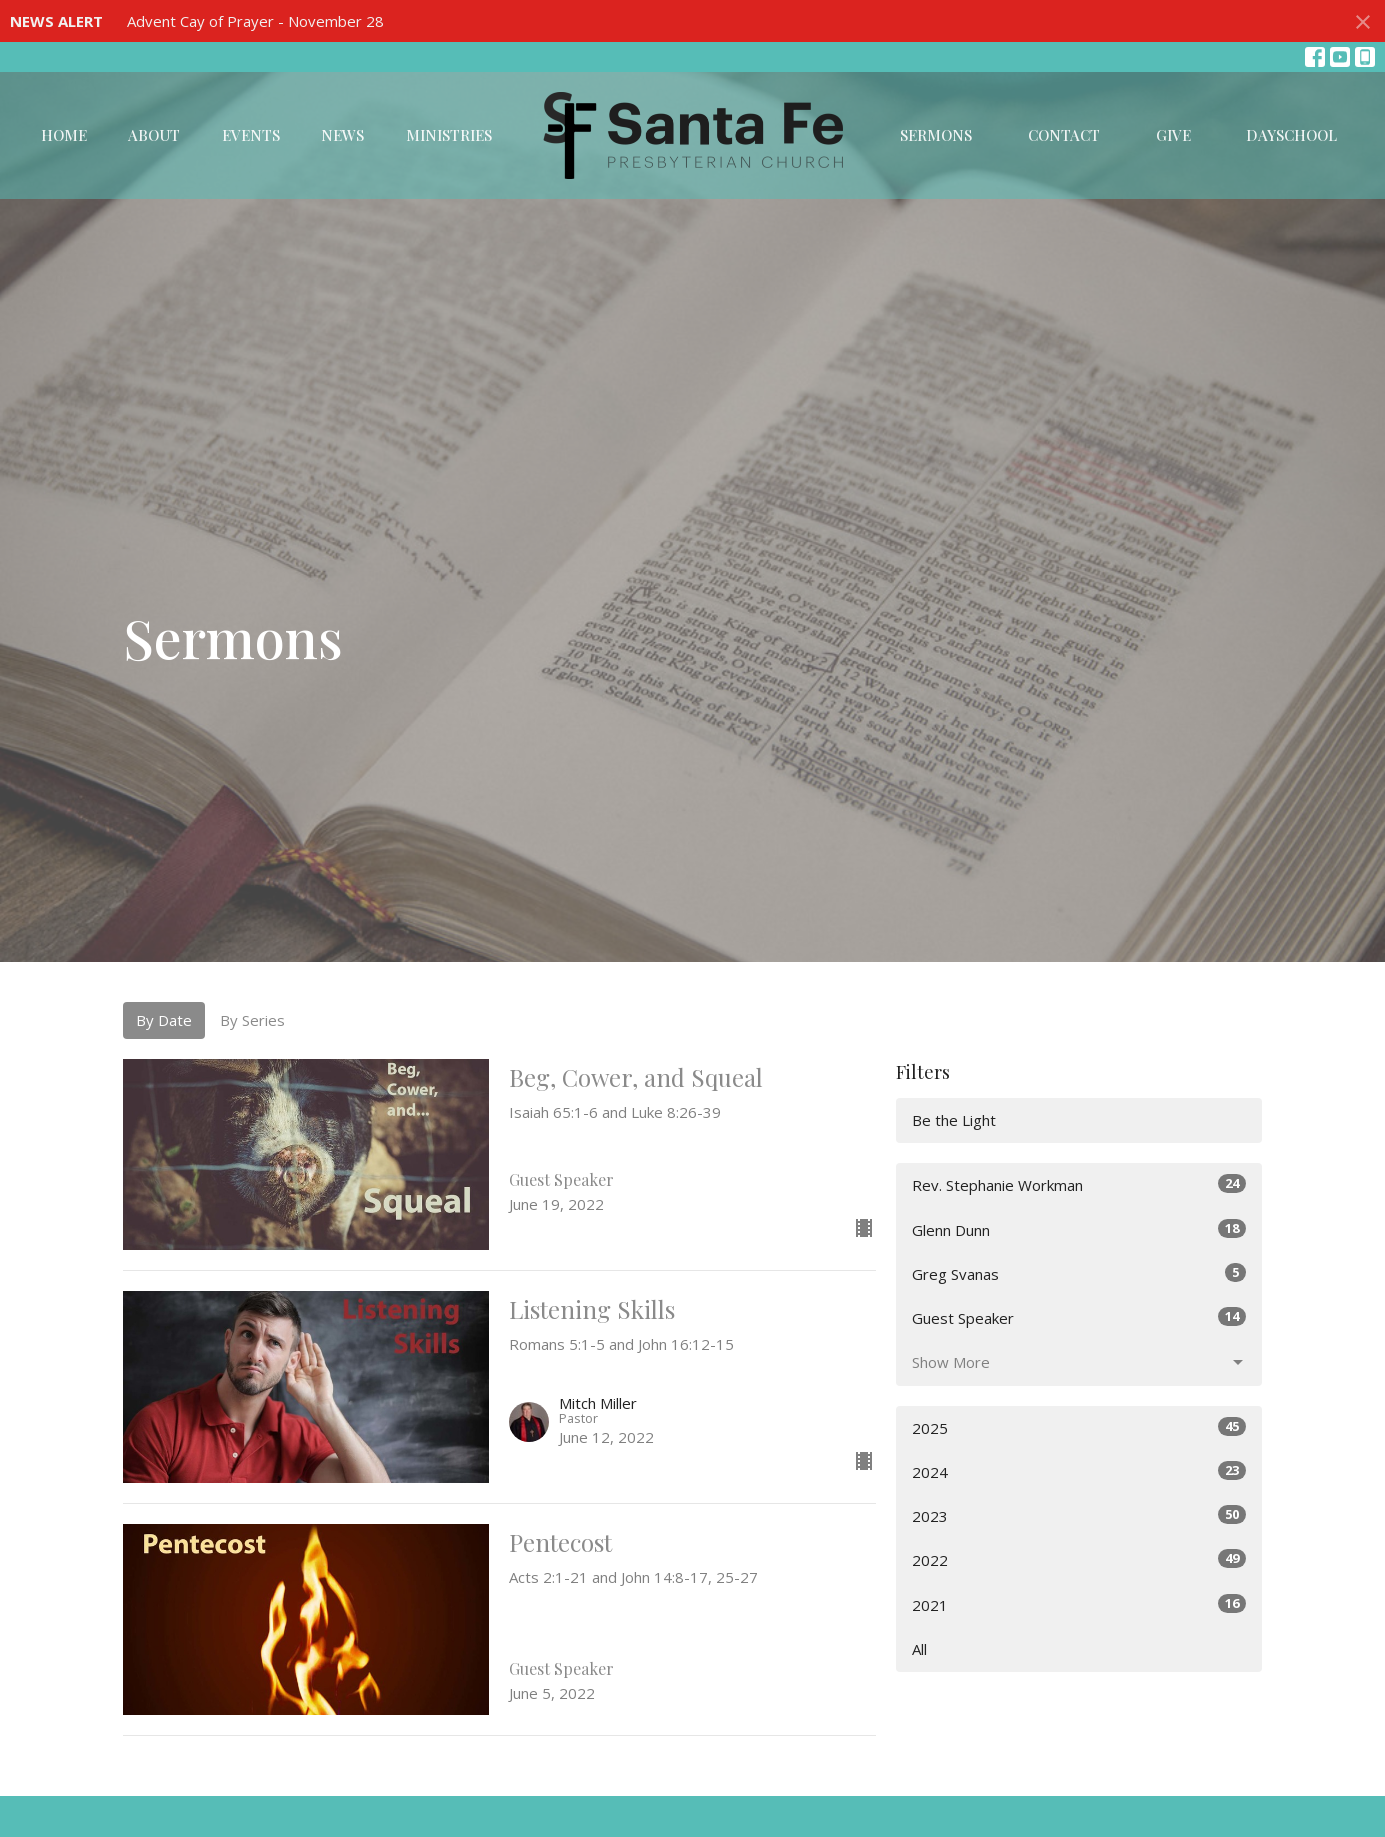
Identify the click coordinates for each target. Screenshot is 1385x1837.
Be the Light (954, 1120)
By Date (164, 1020)
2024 (1079, 1471)
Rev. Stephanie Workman (1079, 1184)
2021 (1079, 1604)
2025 (1079, 1427)
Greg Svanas (1079, 1273)
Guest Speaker (1079, 1317)
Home (64, 135)
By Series (252, 1020)
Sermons (936, 135)
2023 (1079, 1515)
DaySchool (1291, 135)
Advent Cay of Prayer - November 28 (255, 21)
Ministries (449, 135)
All (919, 1649)
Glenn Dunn (1079, 1229)
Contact (1064, 135)
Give (1173, 135)
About (154, 135)
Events (251, 135)
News (342, 135)
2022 (1079, 1559)
